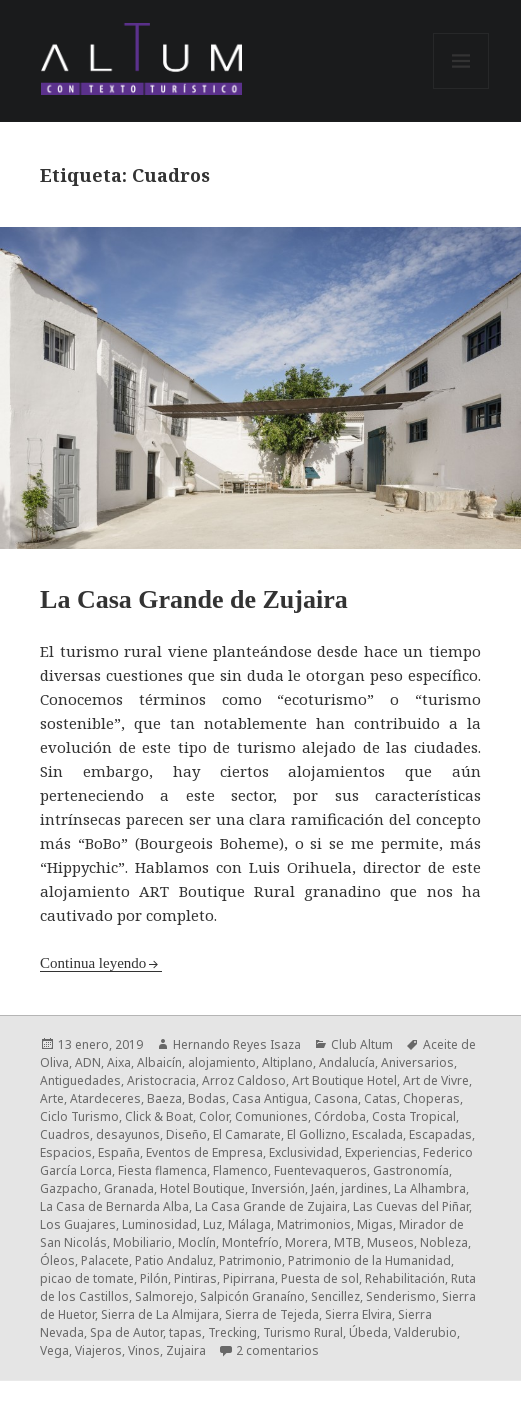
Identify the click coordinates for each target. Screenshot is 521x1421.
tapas (185, 1332)
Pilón (154, 1278)
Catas (380, 1098)
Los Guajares (78, 1224)
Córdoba (340, 1116)
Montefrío (250, 1242)
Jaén (323, 1188)
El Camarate (247, 1134)
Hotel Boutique (202, 1188)
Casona (336, 1098)
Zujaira (186, 1350)
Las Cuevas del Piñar (411, 1206)
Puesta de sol (320, 1278)
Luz (212, 1224)
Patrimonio (250, 1260)
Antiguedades (80, 1080)
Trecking (232, 1332)
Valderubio (425, 1332)
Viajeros (98, 1350)
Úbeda (368, 1332)
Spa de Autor (126, 1332)
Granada (129, 1188)
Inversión (278, 1188)
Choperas (431, 1098)
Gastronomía (411, 1170)
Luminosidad (159, 1224)
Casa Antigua (270, 1098)
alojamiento (222, 1062)
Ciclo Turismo (79, 1116)
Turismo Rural (303, 1332)
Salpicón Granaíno (252, 1296)
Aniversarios (417, 1062)
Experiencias (381, 1152)
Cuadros (65, 1134)
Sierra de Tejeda (272, 1314)
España (119, 1152)
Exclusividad (304, 1152)
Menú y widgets (461, 88)
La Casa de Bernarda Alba (114, 1206)
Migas (375, 1224)
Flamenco (240, 1170)
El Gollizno (316, 1134)
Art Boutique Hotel (344, 1080)
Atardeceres (105, 1098)
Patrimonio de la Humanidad (369, 1260)
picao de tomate (87, 1278)
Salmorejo (164, 1296)
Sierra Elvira (358, 1314)
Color (214, 1116)
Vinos (144, 1350)
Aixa (119, 1062)
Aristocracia (161, 1080)
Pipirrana (249, 1278)
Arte (52, 1098)
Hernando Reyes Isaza (237, 1044)
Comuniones (271, 1116)
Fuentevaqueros (320, 1170)
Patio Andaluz (174, 1260)
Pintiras (195, 1278)
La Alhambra (430, 1188)
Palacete (105, 1260)
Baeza (164, 1098)
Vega (54, 1350)
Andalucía (347, 1062)
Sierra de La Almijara (160, 1314)
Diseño (186, 1134)
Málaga (249, 1224)
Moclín (197, 1242)
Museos (390, 1242)
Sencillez (335, 1296)
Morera (306, 1242)
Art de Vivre (436, 1080)
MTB (347, 1242)
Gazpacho (69, 1188)
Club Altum (362, 1044)
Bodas (207, 1098)
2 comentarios (277, 1350)
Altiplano (287, 1062)
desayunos (128, 1134)
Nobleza (444, 1242)
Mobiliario (142, 1242)
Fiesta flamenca (162, 1170)
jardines (364, 1188)
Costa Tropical (414, 1116)
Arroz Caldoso (244, 1080)
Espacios (66, 1152)
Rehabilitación (405, 1278)
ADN (88, 1062)
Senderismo (401, 1296)
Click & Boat (159, 1116)
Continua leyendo (93, 963)
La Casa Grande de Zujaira (194, 599)
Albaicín (159, 1062)
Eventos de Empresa (204, 1152)
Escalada (377, 1134)
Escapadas (440, 1134)
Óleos (57, 1260)
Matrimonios (314, 1224)
